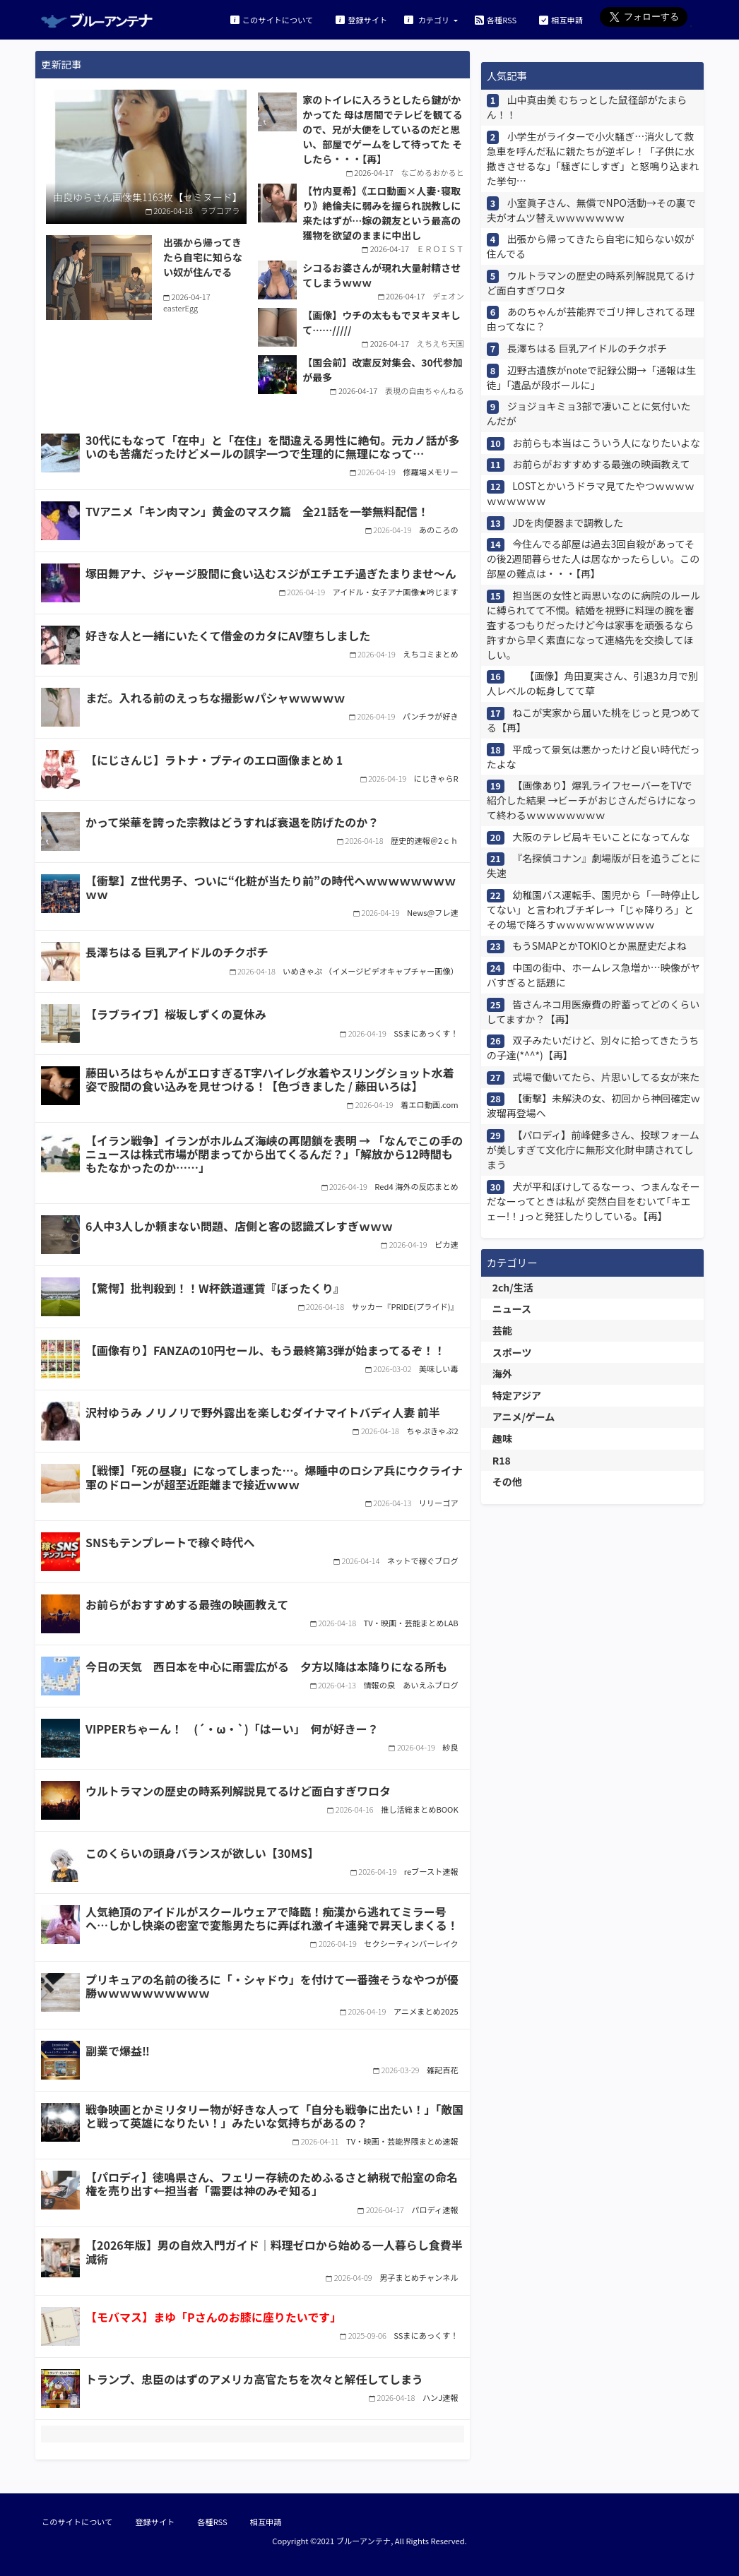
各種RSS (495, 19)
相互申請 (561, 19)
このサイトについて (271, 19)
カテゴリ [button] (427, 19)
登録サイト (361, 19)
